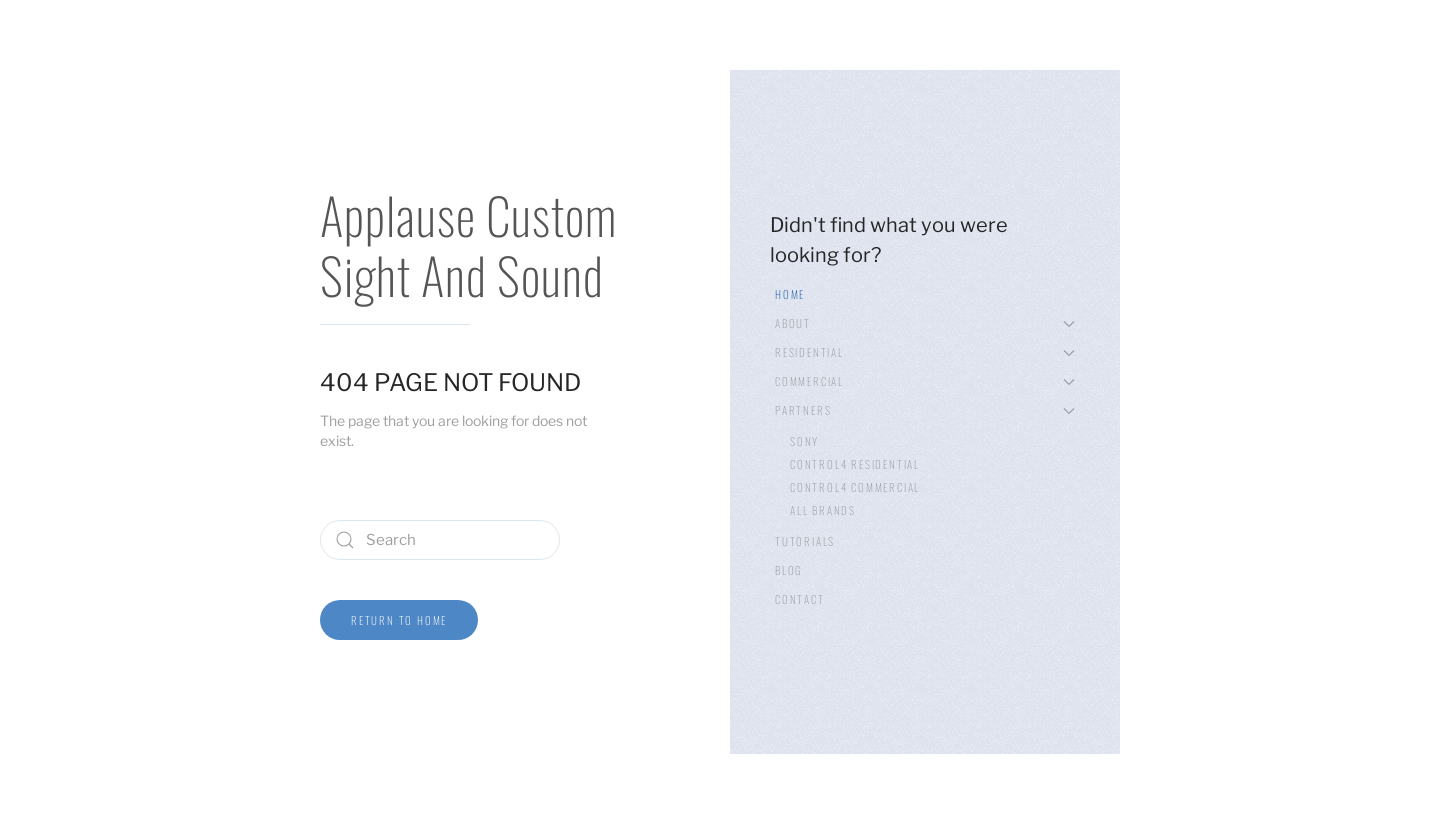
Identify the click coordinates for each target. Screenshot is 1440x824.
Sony (804, 441)
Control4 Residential (855, 464)
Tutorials (805, 541)
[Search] (440, 540)
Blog (789, 570)
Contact (800, 599)
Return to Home (399, 620)
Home (790, 294)
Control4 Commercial (855, 487)
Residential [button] (925, 352)
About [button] (925, 323)
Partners (925, 410)
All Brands (823, 510)
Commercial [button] (925, 381)
